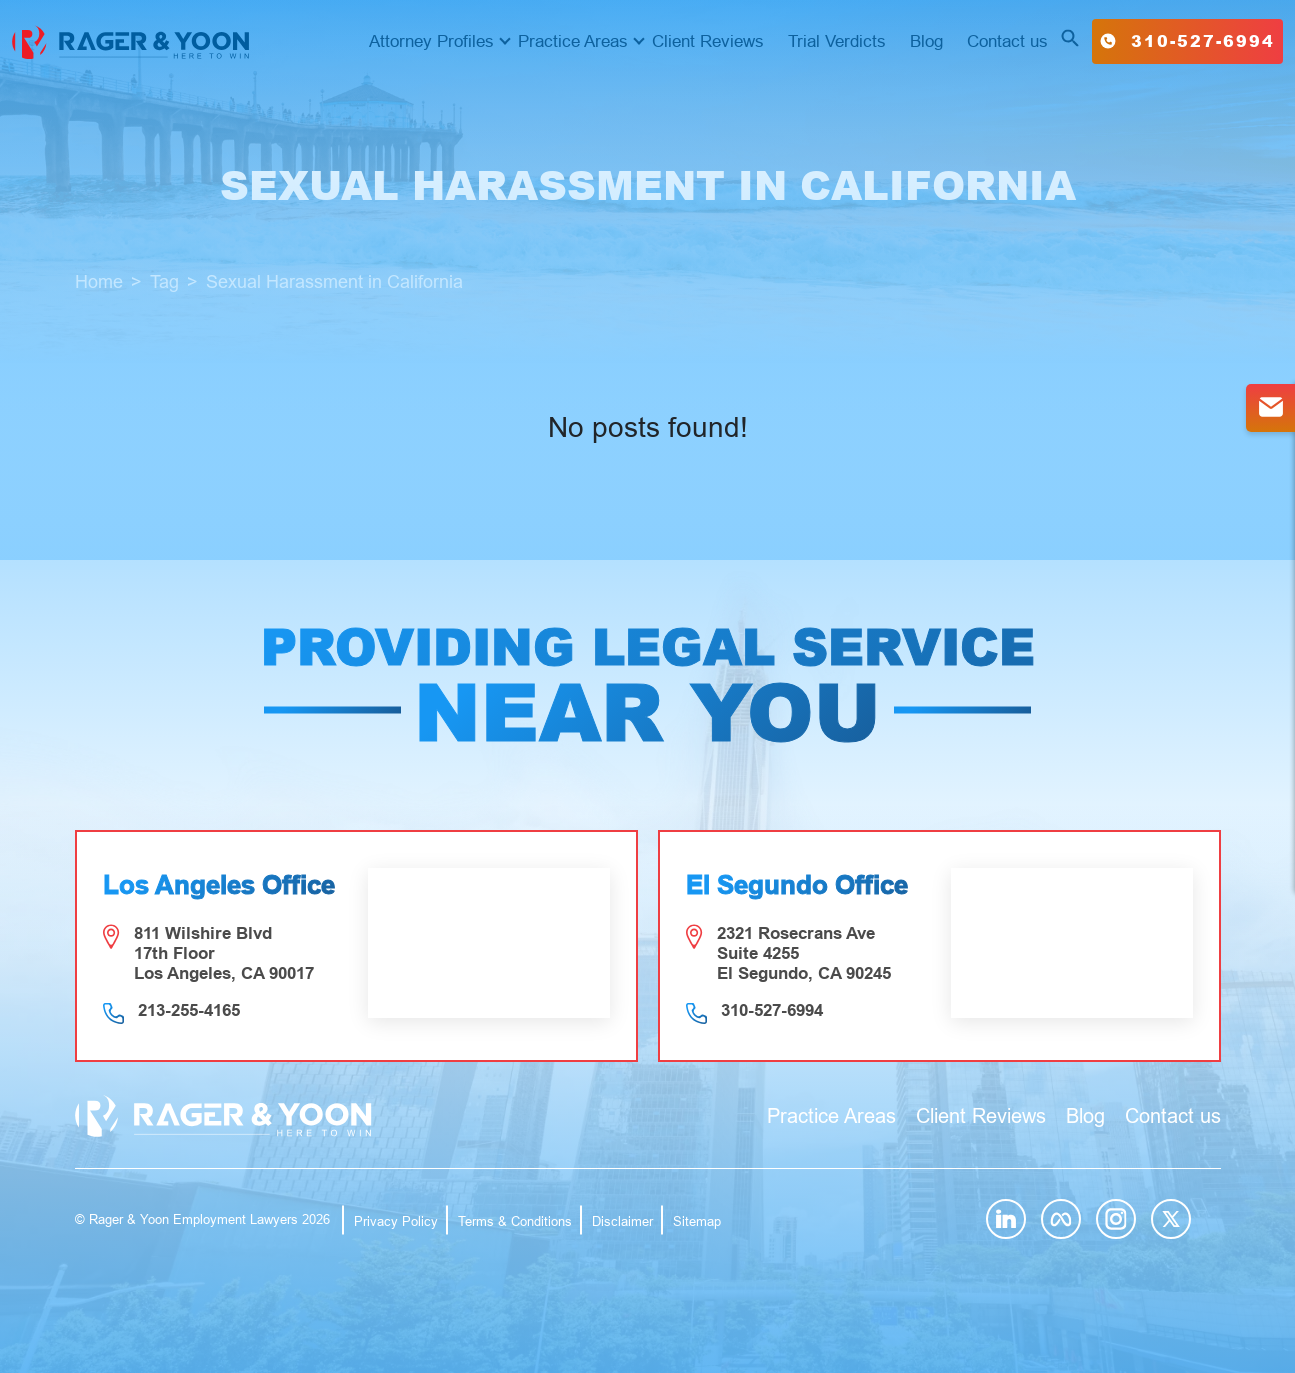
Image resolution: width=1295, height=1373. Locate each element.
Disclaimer (622, 1221)
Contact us (1007, 41)
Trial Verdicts (837, 41)
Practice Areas (573, 41)
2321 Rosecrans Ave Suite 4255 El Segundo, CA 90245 (804, 953)
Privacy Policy (396, 1221)
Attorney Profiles (431, 41)
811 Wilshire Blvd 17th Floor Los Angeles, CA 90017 (224, 953)
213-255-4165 (189, 1010)
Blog (926, 41)
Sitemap (697, 1221)
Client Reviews (708, 41)
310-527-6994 (1187, 40)
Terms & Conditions (515, 1221)
